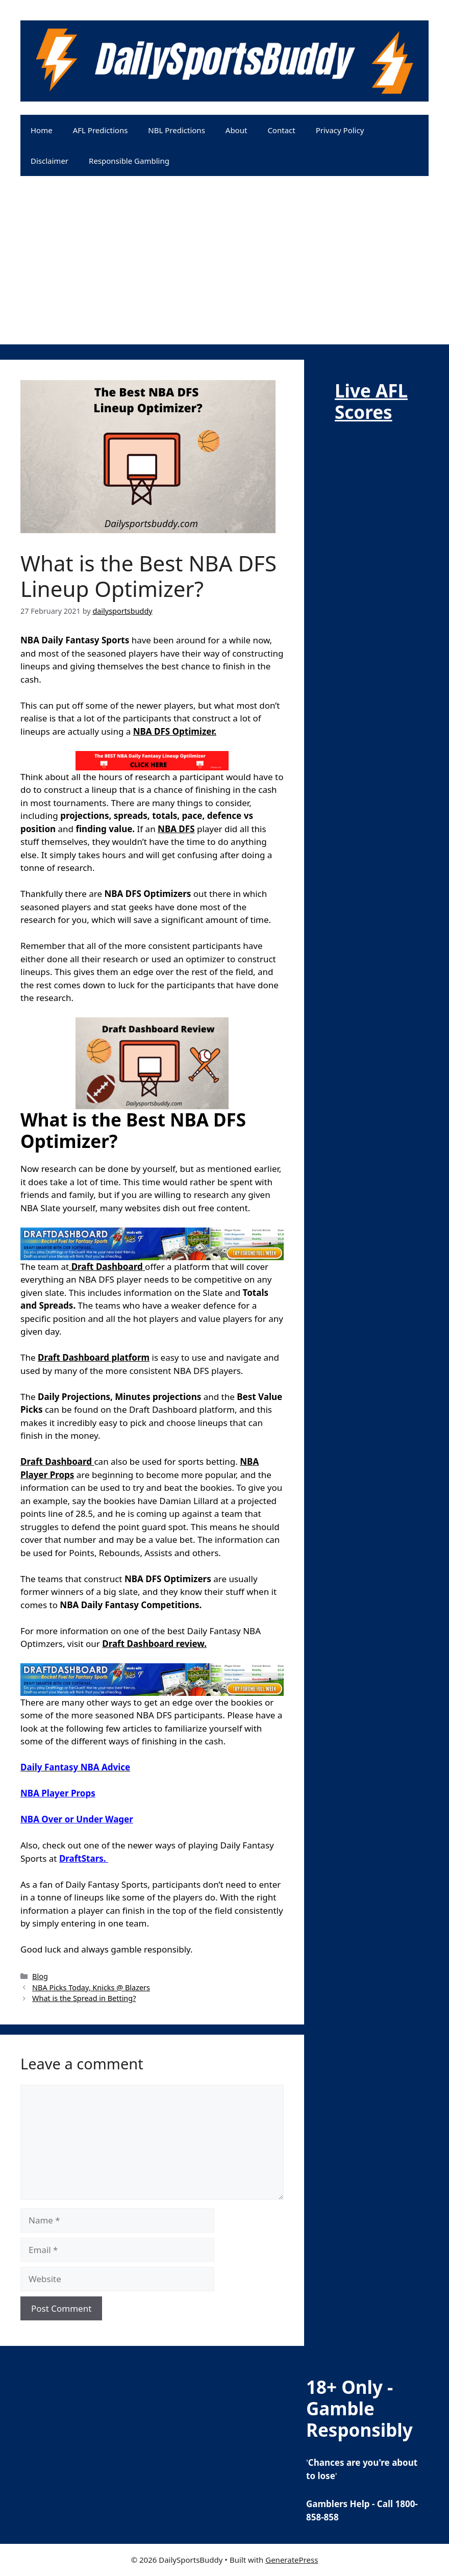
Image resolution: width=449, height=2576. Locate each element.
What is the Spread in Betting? (84, 1998)
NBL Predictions (176, 130)
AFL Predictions (100, 130)
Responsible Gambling (129, 161)
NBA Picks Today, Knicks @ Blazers (91, 1987)
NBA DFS (176, 829)
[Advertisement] (224, 273)
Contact (281, 130)
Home (42, 130)
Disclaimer (49, 161)
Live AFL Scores (371, 401)
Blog (40, 1976)
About (236, 130)
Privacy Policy (340, 130)
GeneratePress (291, 2560)
